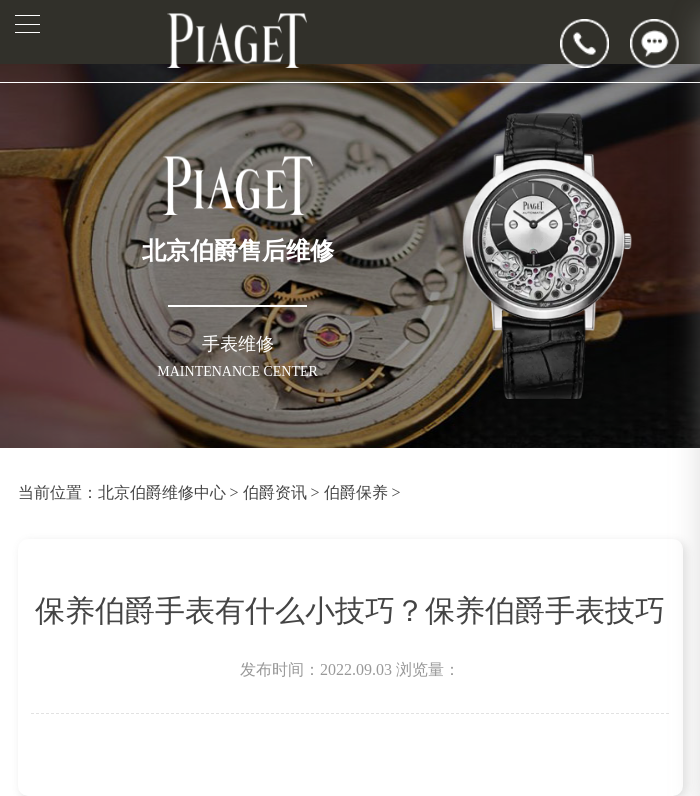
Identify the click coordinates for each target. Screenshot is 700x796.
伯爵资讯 (275, 492)
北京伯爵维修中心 (162, 492)
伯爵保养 (356, 492)
